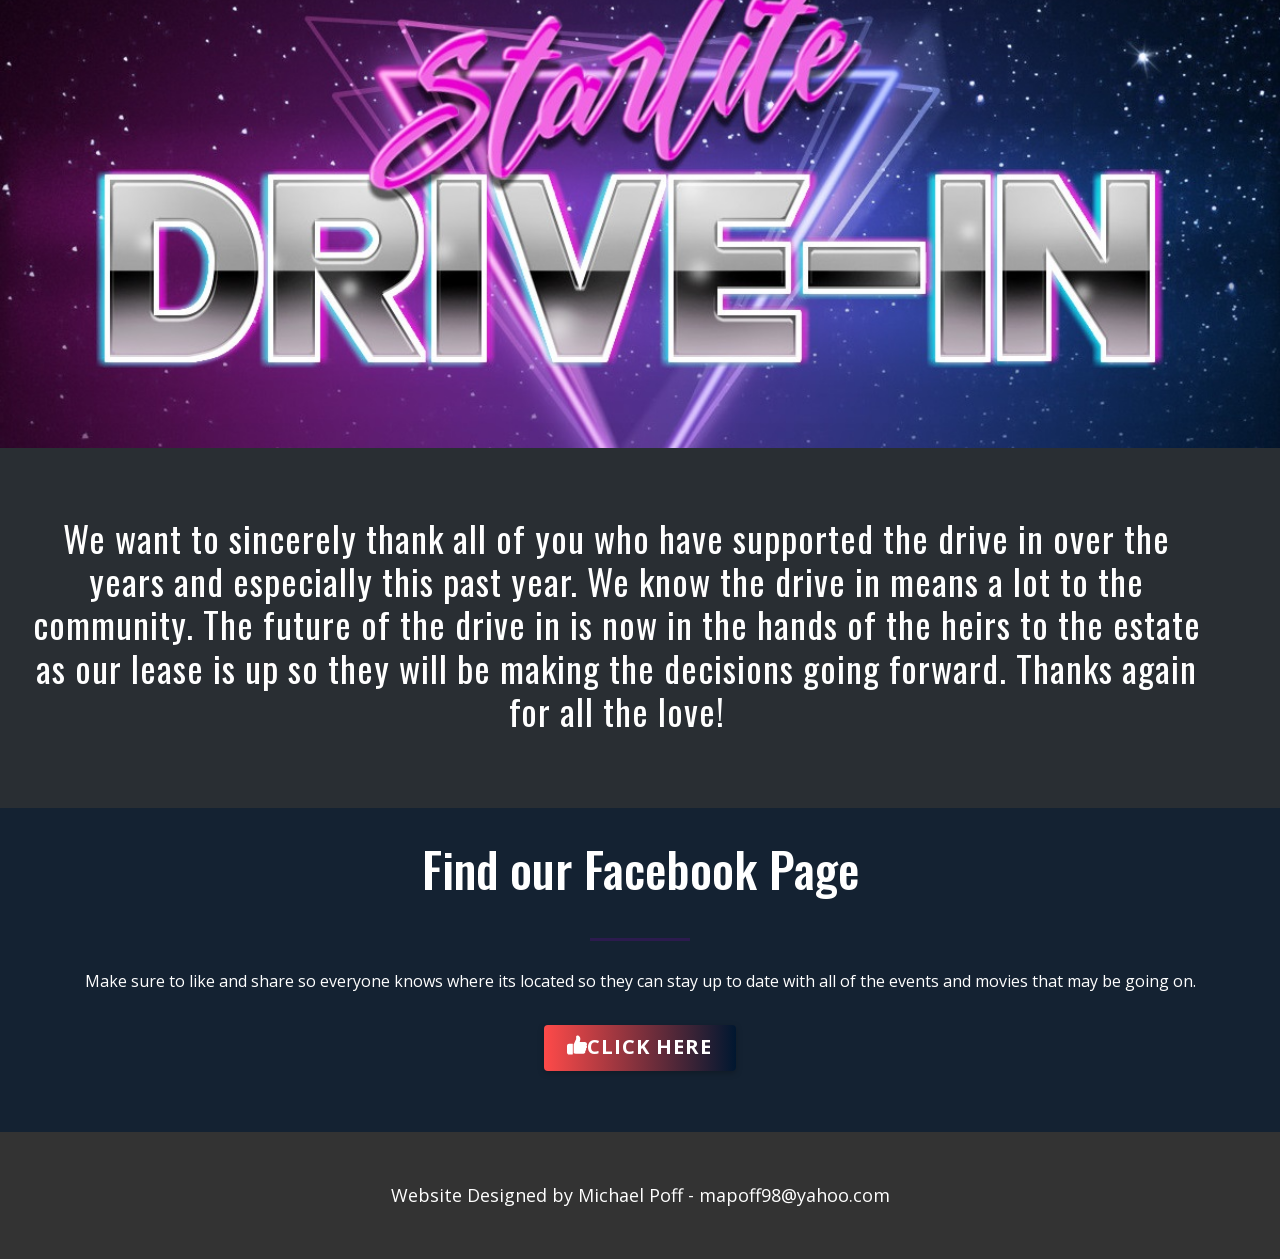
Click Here (639, 1047)
